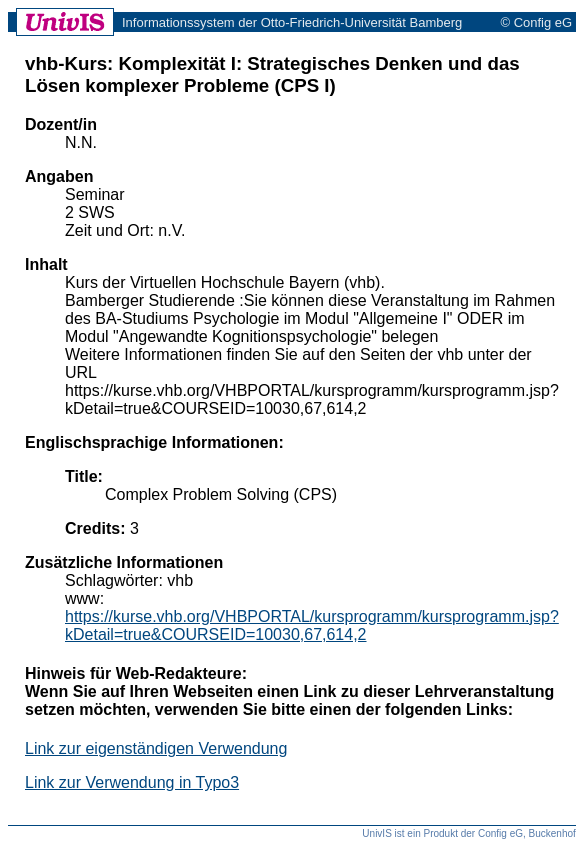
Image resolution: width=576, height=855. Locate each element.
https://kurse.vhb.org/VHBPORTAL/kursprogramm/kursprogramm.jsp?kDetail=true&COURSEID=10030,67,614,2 (312, 625)
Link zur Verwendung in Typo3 (132, 782)
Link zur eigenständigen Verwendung (156, 748)
